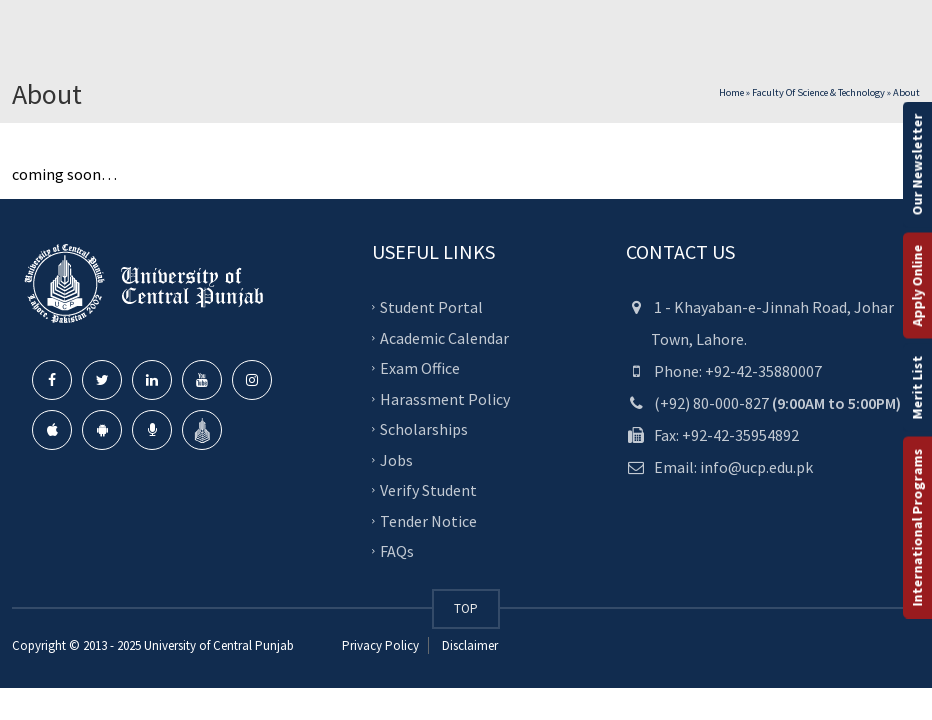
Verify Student (428, 490)
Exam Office (420, 368)
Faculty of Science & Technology (818, 92)
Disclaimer (468, 645)
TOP (466, 608)
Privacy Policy (380, 645)
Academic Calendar (444, 337)
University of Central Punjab (219, 645)
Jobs (396, 459)
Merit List (917, 388)
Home (731, 92)
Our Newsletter (917, 165)
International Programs (917, 528)
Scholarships (424, 429)
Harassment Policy (445, 398)
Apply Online (917, 286)
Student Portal (431, 307)
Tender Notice (428, 520)
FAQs (397, 551)
